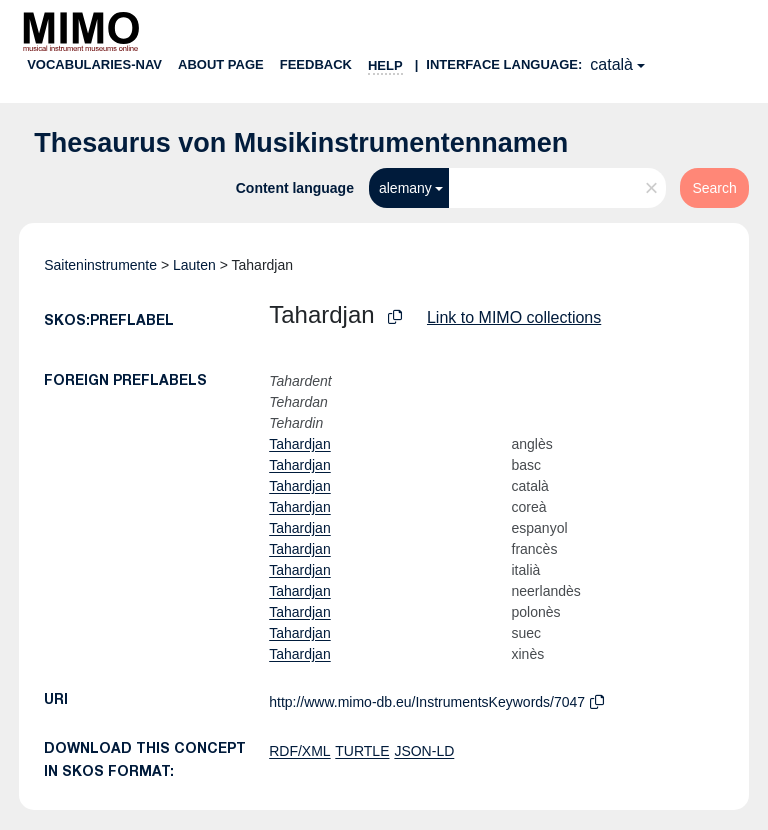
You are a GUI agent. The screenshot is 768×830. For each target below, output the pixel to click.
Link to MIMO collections (514, 317)
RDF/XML (299, 751)
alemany (405, 188)
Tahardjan (300, 444)
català (611, 64)
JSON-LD (424, 751)
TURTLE (362, 751)
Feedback (316, 64)
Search (714, 188)
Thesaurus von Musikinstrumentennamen (301, 143)
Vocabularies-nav (94, 64)
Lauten (194, 265)
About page (221, 64)
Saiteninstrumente (100, 265)
